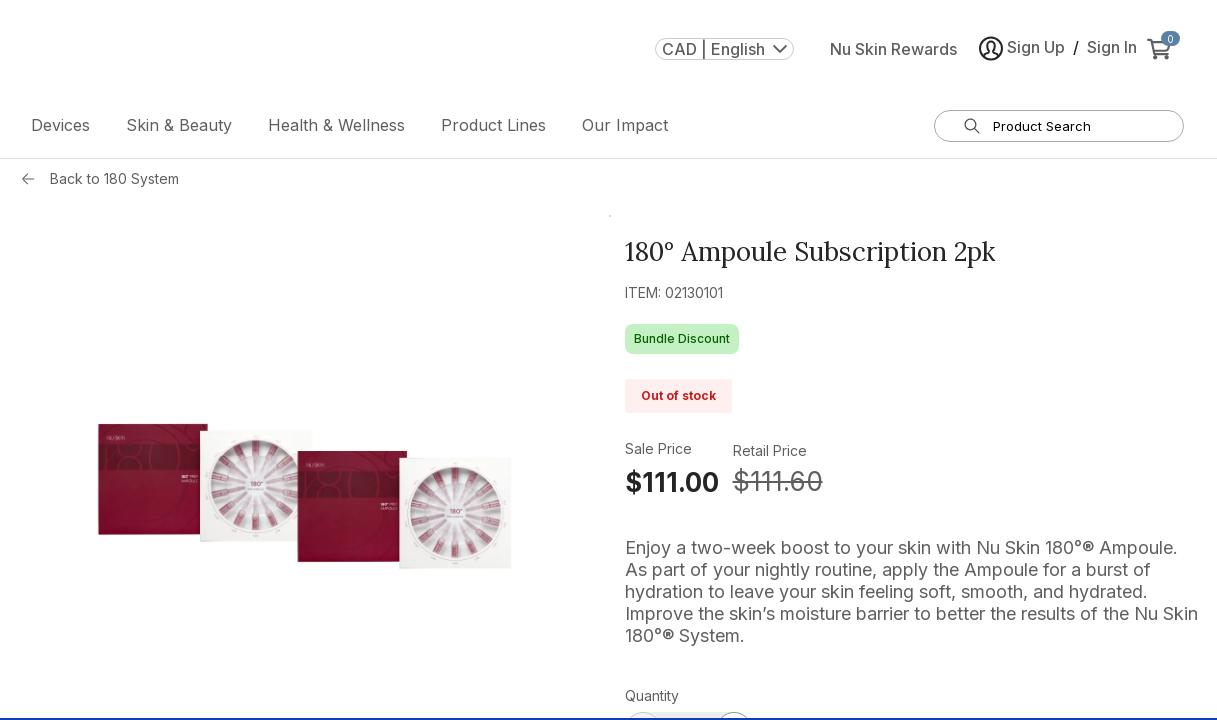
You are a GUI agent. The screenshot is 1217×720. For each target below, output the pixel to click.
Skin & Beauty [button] (179, 125)
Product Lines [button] (493, 125)
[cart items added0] (1163, 49)
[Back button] (33, 179)
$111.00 (672, 482)
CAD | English (724, 49)
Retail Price (770, 450)
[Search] (972, 126)
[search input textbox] (1071, 126)
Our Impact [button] (625, 125)
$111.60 (778, 481)
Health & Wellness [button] (336, 125)
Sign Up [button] (1022, 48)
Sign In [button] (1112, 47)
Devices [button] (60, 125)
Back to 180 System (114, 178)
